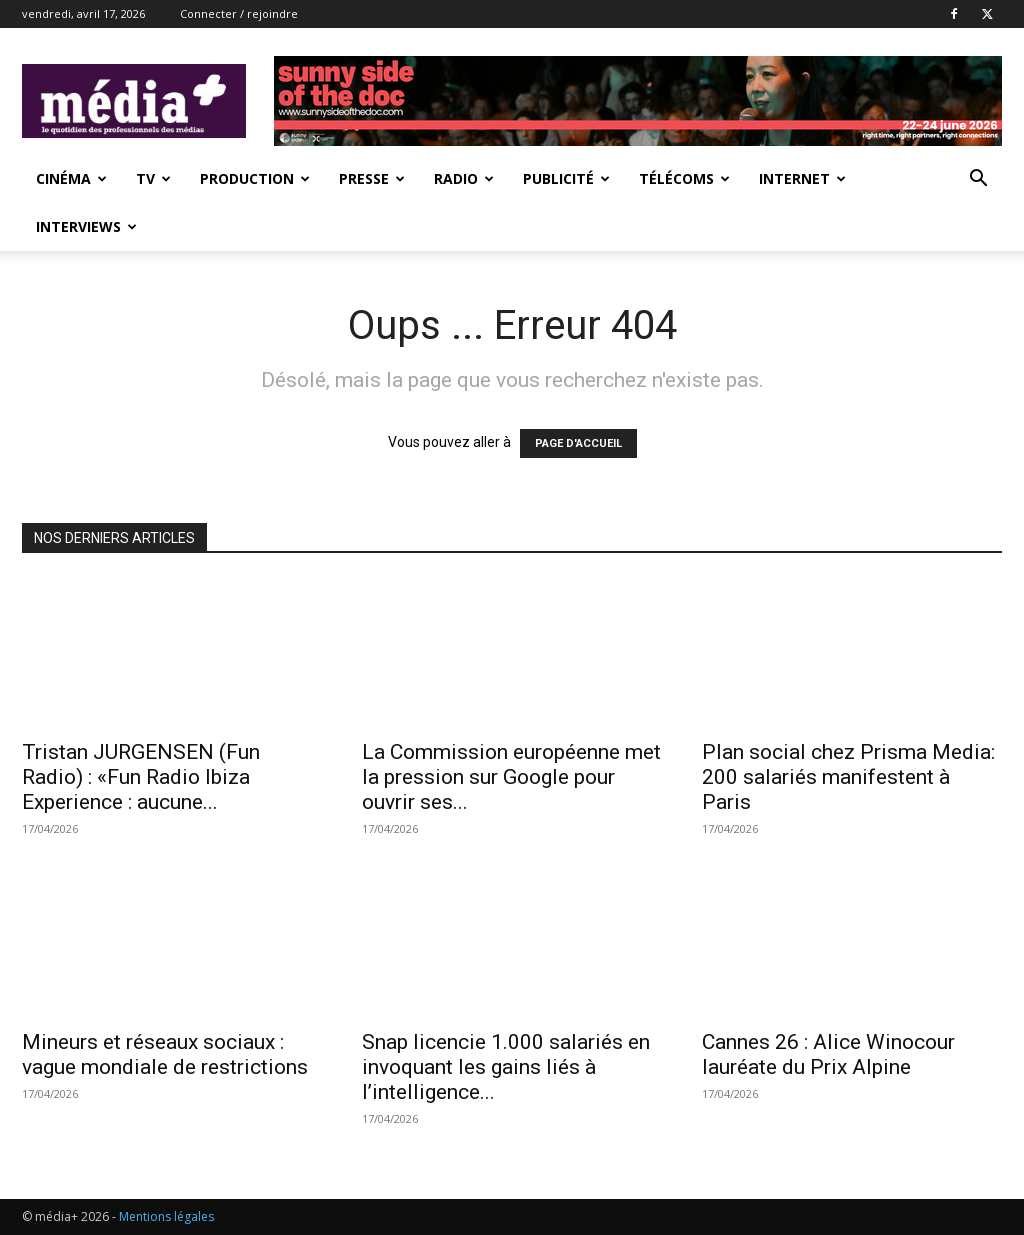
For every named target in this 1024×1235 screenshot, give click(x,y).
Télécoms (684, 178)
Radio (464, 178)
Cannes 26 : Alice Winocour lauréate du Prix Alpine (828, 1054)
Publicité (566, 178)
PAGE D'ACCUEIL (578, 443)
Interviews (86, 226)
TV (153, 178)
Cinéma (71, 178)
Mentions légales (166, 1216)
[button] (978, 180)
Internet (802, 178)
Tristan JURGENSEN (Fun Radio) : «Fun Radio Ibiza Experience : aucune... (141, 777)
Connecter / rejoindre (239, 13)
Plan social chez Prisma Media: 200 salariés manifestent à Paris (848, 777)
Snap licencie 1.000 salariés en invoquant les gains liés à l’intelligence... (506, 1067)
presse (372, 178)
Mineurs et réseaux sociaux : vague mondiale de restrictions (165, 1054)
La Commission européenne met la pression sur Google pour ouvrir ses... (511, 777)
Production (255, 178)
